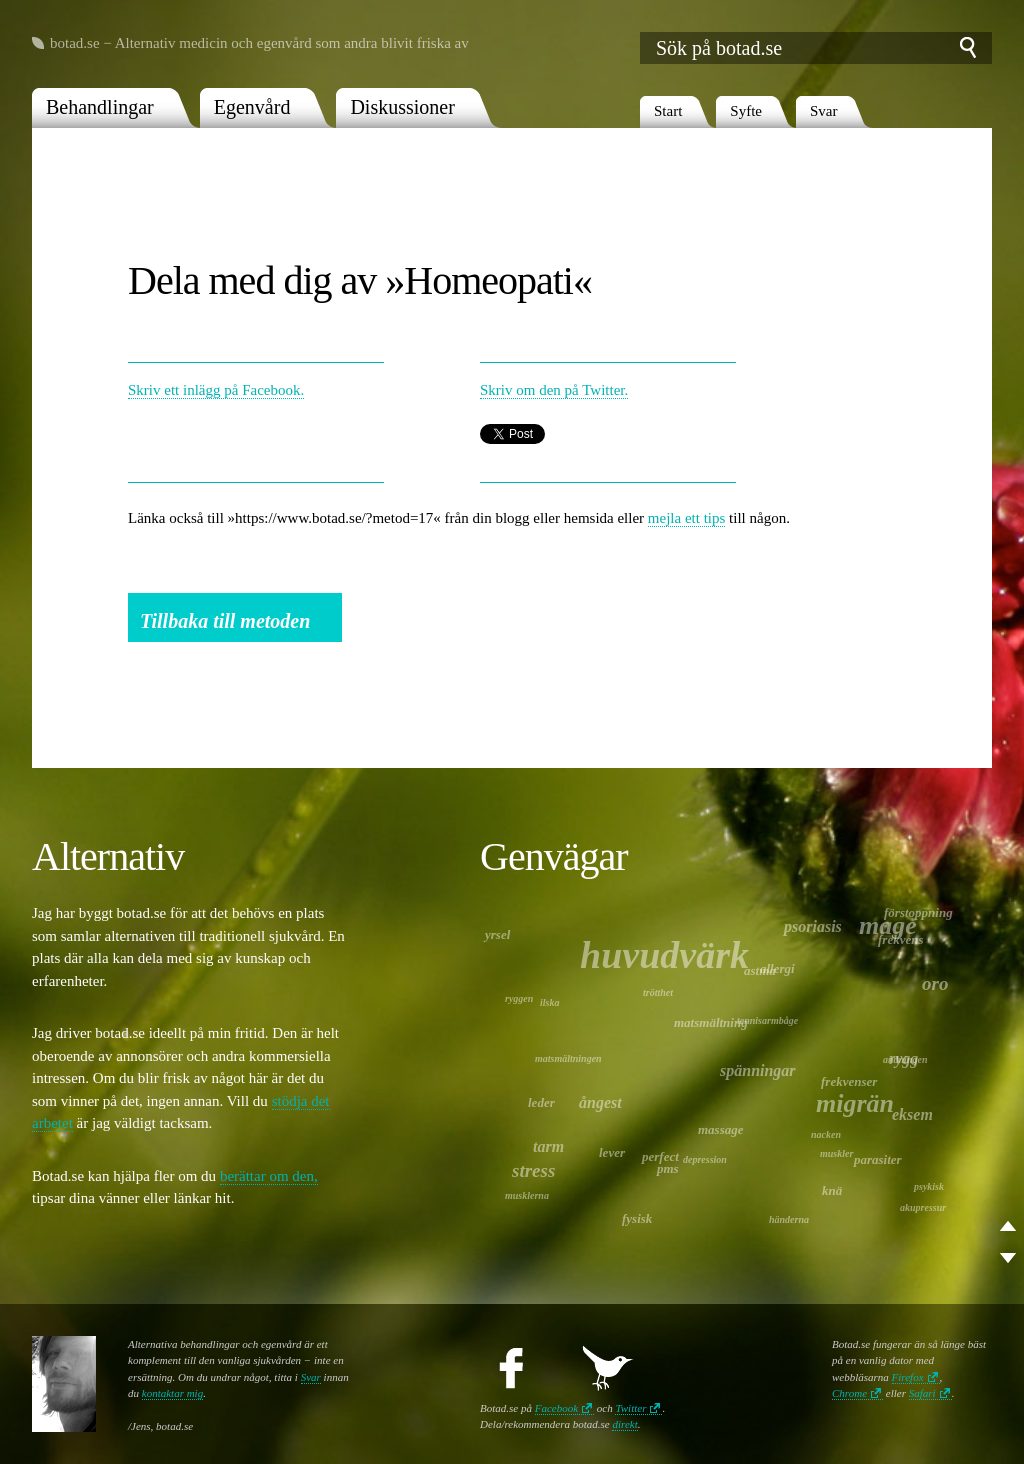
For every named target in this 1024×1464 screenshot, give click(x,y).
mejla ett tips (686, 518)
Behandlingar (100, 107)
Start (668, 111)
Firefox (908, 1377)
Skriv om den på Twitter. (554, 390)
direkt (624, 1424)
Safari (922, 1393)
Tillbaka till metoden (225, 621)
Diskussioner (402, 107)
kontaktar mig (172, 1393)
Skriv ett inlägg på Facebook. (216, 390)
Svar (824, 111)
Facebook (556, 1408)
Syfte (746, 111)
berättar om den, (269, 1176)
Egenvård (252, 107)
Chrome (849, 1393)
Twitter (630, 1408)
